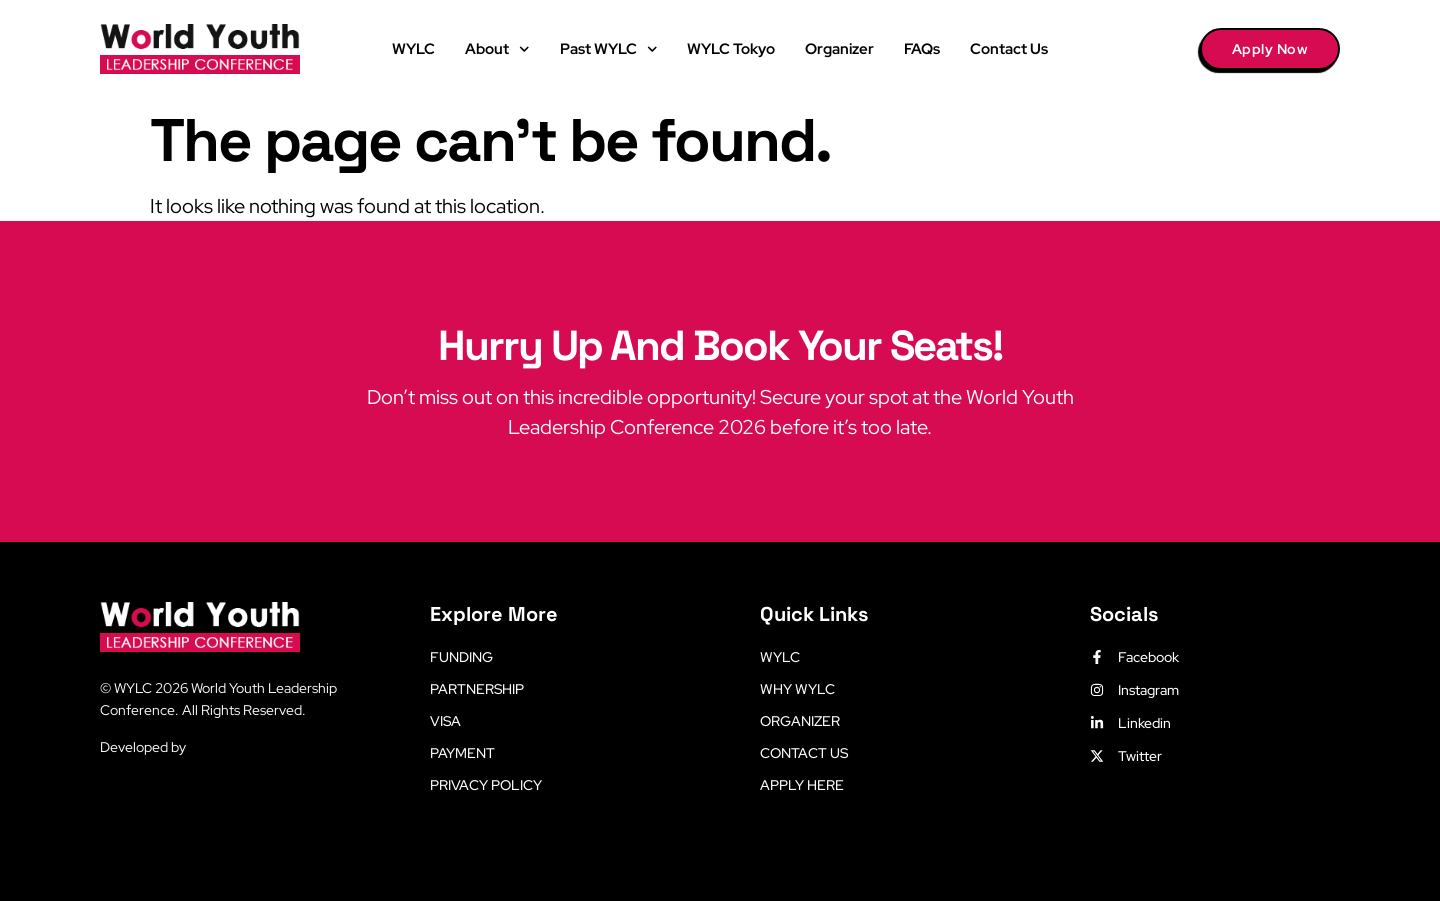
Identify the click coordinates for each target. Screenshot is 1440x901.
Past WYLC (609, 49)
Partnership (477, 689)
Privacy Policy (486, 785)
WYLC (413, 49)
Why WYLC (797, 689)
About (497, 49)
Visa (445, 721)
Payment (462, 753)
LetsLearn (220, 747)
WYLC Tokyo (731, 49)
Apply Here (802, 785)
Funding (461, 657)
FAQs (922, 49)
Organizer (839, 49)
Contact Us (1009, 49)
